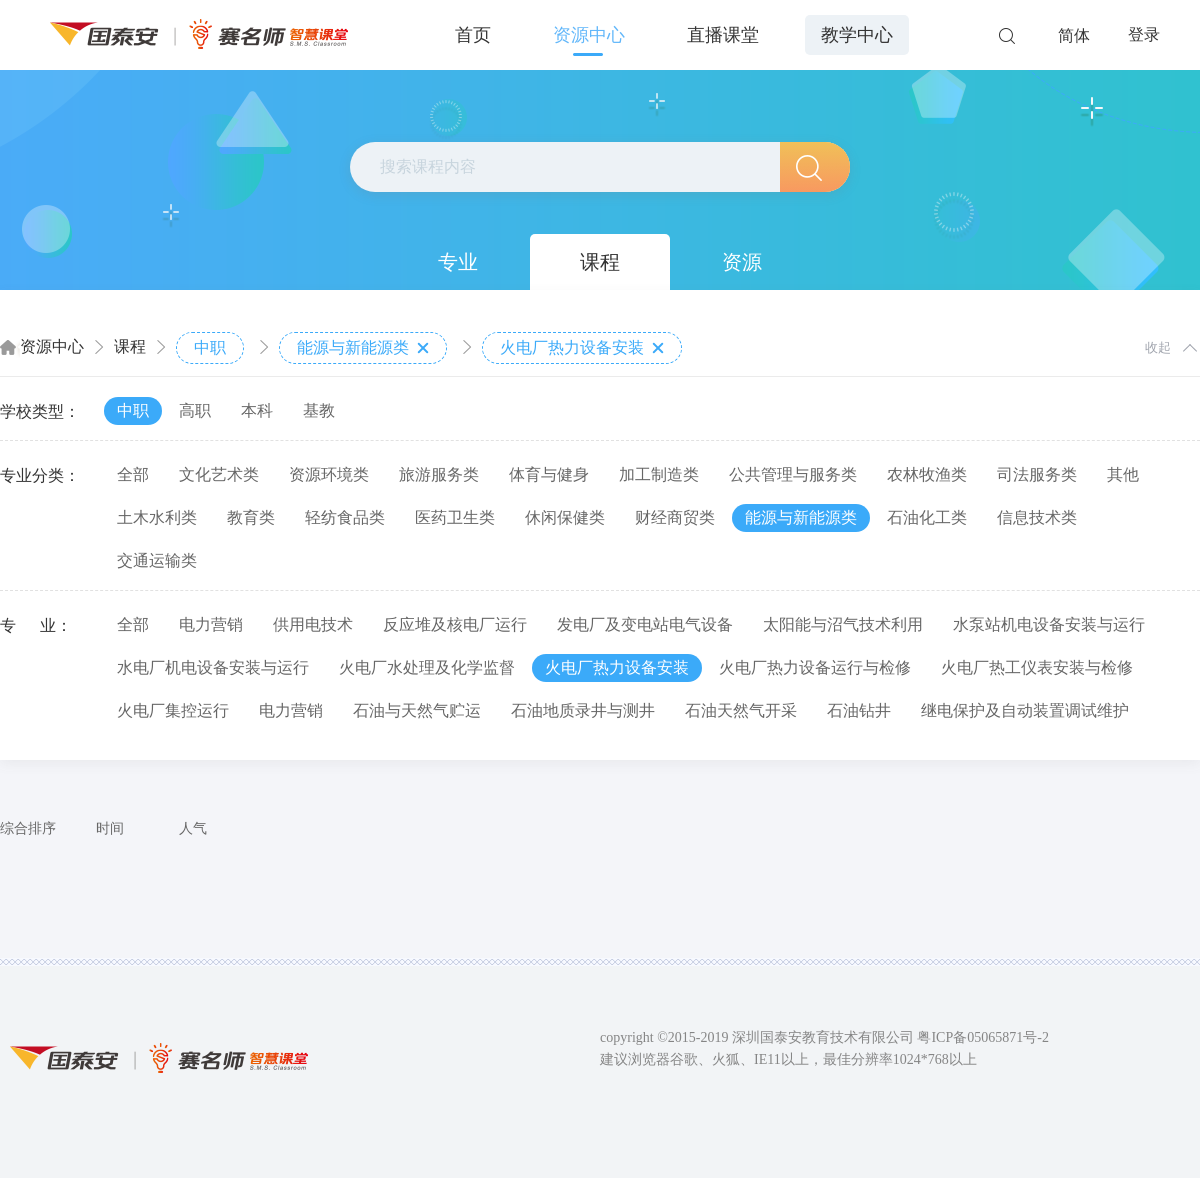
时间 (110, 828)
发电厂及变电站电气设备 (645, 624)
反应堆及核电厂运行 (455, 624)
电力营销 (211, 624)
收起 (1158, 347)
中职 (210, 347)
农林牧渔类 (927, 474)
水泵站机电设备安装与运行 (1049, 624)
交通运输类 (157, 560)
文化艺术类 (219, 474)
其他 (1123, 474)
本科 (257, 410)
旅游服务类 (439, 474)
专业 (458, 262)
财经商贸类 (675, 517)
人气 (193, 828)
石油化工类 (927, 517)
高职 (195, 410)
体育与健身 (549, 474)
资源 (742, 262)
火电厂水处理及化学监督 (427, 667)
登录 (1144, 34)
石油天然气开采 (741, 710)
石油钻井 (859, 710)
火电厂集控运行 (173, 710)
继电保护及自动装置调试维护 (1025, 710)
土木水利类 (157, 517)
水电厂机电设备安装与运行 (213, 667)
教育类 (251, 517)
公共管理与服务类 (793, 474)
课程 (600, 262)
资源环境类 (329, 474)
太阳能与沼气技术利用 (843, 624)
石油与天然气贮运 (417, 710)
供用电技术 (313, 624)
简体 (1074, 35)
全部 (133, 474)
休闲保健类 (565, 517)
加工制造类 (659, 474)
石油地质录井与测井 (583, 710)
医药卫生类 (455, 517)
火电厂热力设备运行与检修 (815, 667)
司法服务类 (1037, 474)
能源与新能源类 (363, 348)
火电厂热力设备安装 (582, 348)
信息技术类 (1037, 517)
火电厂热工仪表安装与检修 (1037, 667)
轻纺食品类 (345, 517)
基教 (319, 410)
